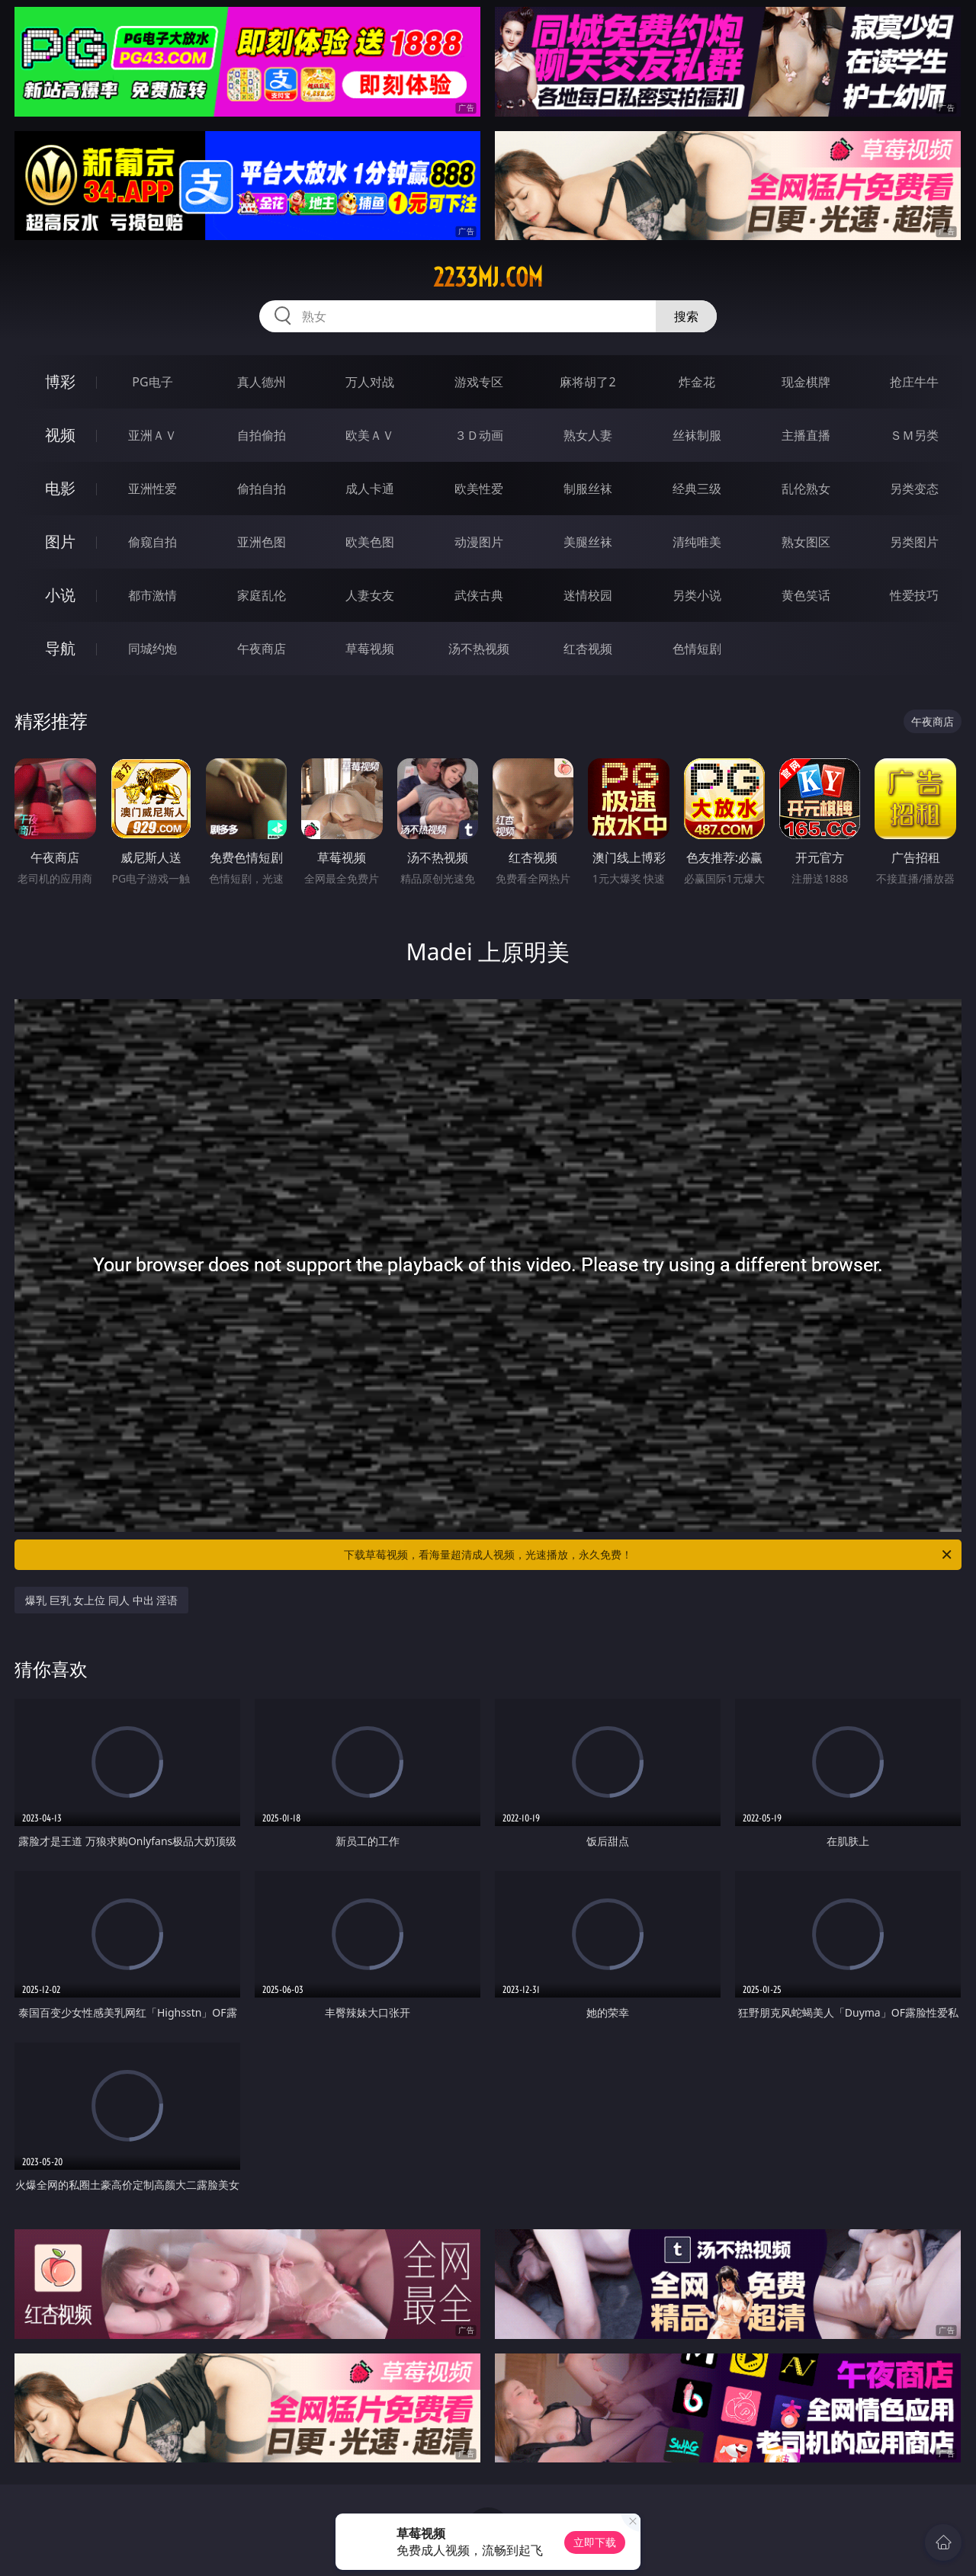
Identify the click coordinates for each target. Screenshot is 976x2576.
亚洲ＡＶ (152, 435)
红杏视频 (587, 648)
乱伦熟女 (806, 488)
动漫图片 (478, 541)
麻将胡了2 (587, 381)
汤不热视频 (478, 648)
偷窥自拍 (152, 541)
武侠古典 (478, 595)
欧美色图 (369, 541)
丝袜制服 (697, 435)
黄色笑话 (806, 595)
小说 (60, 595)
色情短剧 (697, 648)
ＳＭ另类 (914, 435)
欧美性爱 (478, 488)
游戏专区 (478, 381)
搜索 (686, 316)
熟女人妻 (587, 435)
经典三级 (697, 488)
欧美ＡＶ (369, 435)
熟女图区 (806, 541)
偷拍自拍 (261, 488)
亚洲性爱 (152, 488)
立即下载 (594, 2542)
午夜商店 (261, 648)
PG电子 (152, 381)
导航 (60, 648)
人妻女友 (369, 595)
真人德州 (261, 381)
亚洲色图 (261, 541)
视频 (60, 435)
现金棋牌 (806, 381)
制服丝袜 (587, 488)
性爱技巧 (914, 595)
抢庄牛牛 (914, 381)
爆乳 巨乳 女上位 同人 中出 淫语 (101, 1600)
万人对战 (369, 381)
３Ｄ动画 (478, 435)
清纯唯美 (697, 541)
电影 (60, 488)
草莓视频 (369, 648)
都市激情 (152, 595)
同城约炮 (152, 648)
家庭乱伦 (261, 595)
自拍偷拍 (261, 435)
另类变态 (914, 488)
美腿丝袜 (587, 541)
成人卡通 (369, 488)
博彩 (60, 381)
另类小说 (697, 595)
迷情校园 (587, 595)
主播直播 (806, 435)
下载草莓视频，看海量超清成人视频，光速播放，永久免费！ (649, 1555)
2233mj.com (488, 277)
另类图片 (914, 541)
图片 (60, 541)
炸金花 (697, 381)
